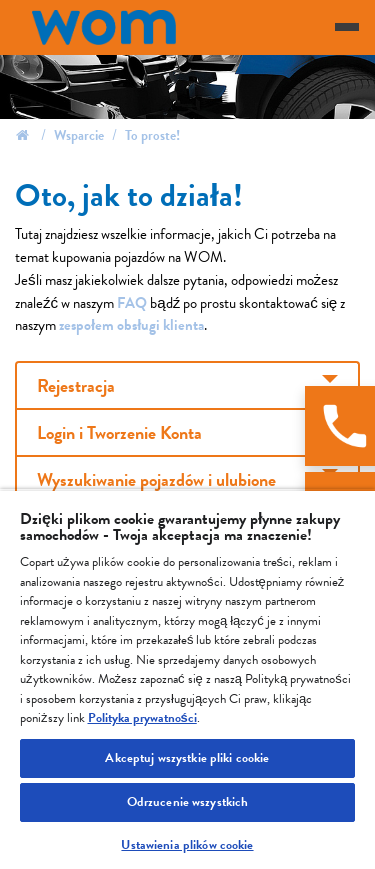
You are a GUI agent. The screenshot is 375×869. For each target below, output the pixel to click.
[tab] (187, 385)
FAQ (133, 303)
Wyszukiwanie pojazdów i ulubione (156, 479)
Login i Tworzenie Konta (119, 432)
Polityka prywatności (142, 718)
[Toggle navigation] (347, 27)
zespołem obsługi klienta (131, 325)
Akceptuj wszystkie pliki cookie (187, 758)
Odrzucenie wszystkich (188, 802)
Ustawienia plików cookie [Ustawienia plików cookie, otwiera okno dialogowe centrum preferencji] (187, 845)
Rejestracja (76, 385)
